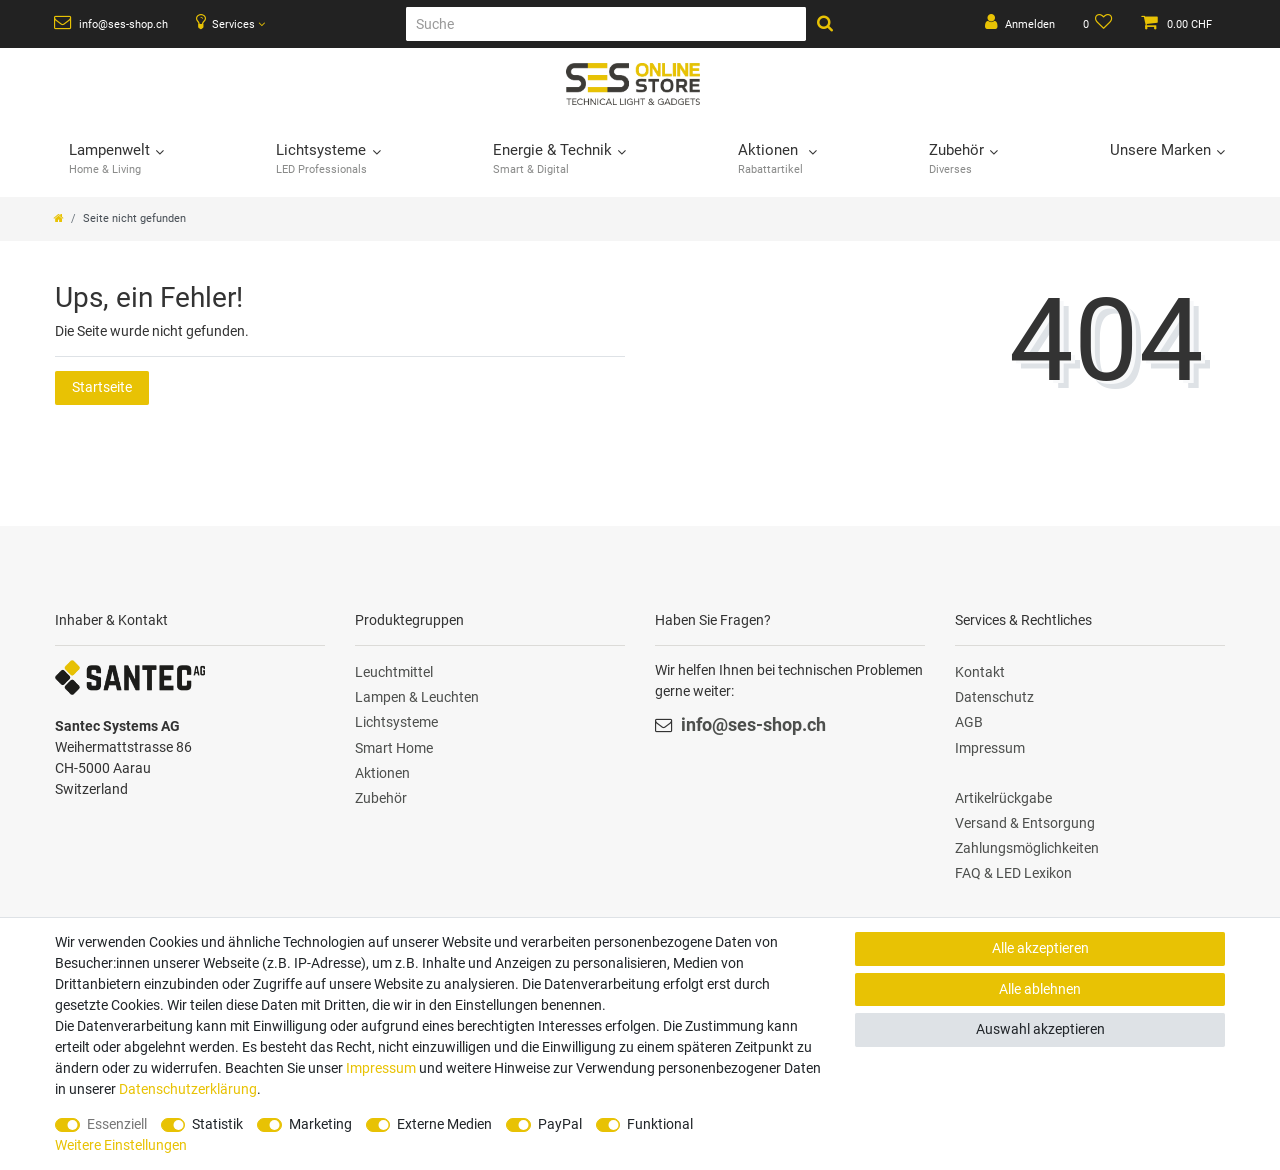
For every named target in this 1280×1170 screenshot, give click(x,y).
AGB (969, 722)
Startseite (102, 387)
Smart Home (394, 748)
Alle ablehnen (1040, 989)
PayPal (560, 1124)
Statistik (217, 1124)
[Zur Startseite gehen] (59, 218)
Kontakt (980, 672)
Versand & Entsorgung (1025, 823)
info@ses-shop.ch (111, 23)
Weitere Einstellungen (121, 1145)
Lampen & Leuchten (417, 697)
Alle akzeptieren (1040, 948)
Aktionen (382, 773)
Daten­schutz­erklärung (188, 1089)
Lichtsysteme (396, 722)
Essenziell (117, 1124)
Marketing (320, 1124)
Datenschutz (994, 697)
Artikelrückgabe (1003, 798)
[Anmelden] (1020, 24)
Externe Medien (444, 1124)
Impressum (990, 748)
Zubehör (381, 798)
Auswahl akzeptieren (1040, 1029)
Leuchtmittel (394, 672)
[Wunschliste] (1098, 24)
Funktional (660, 1124)
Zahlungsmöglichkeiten (1027, 848)
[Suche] (606, 24)
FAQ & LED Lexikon (1013, 873)
